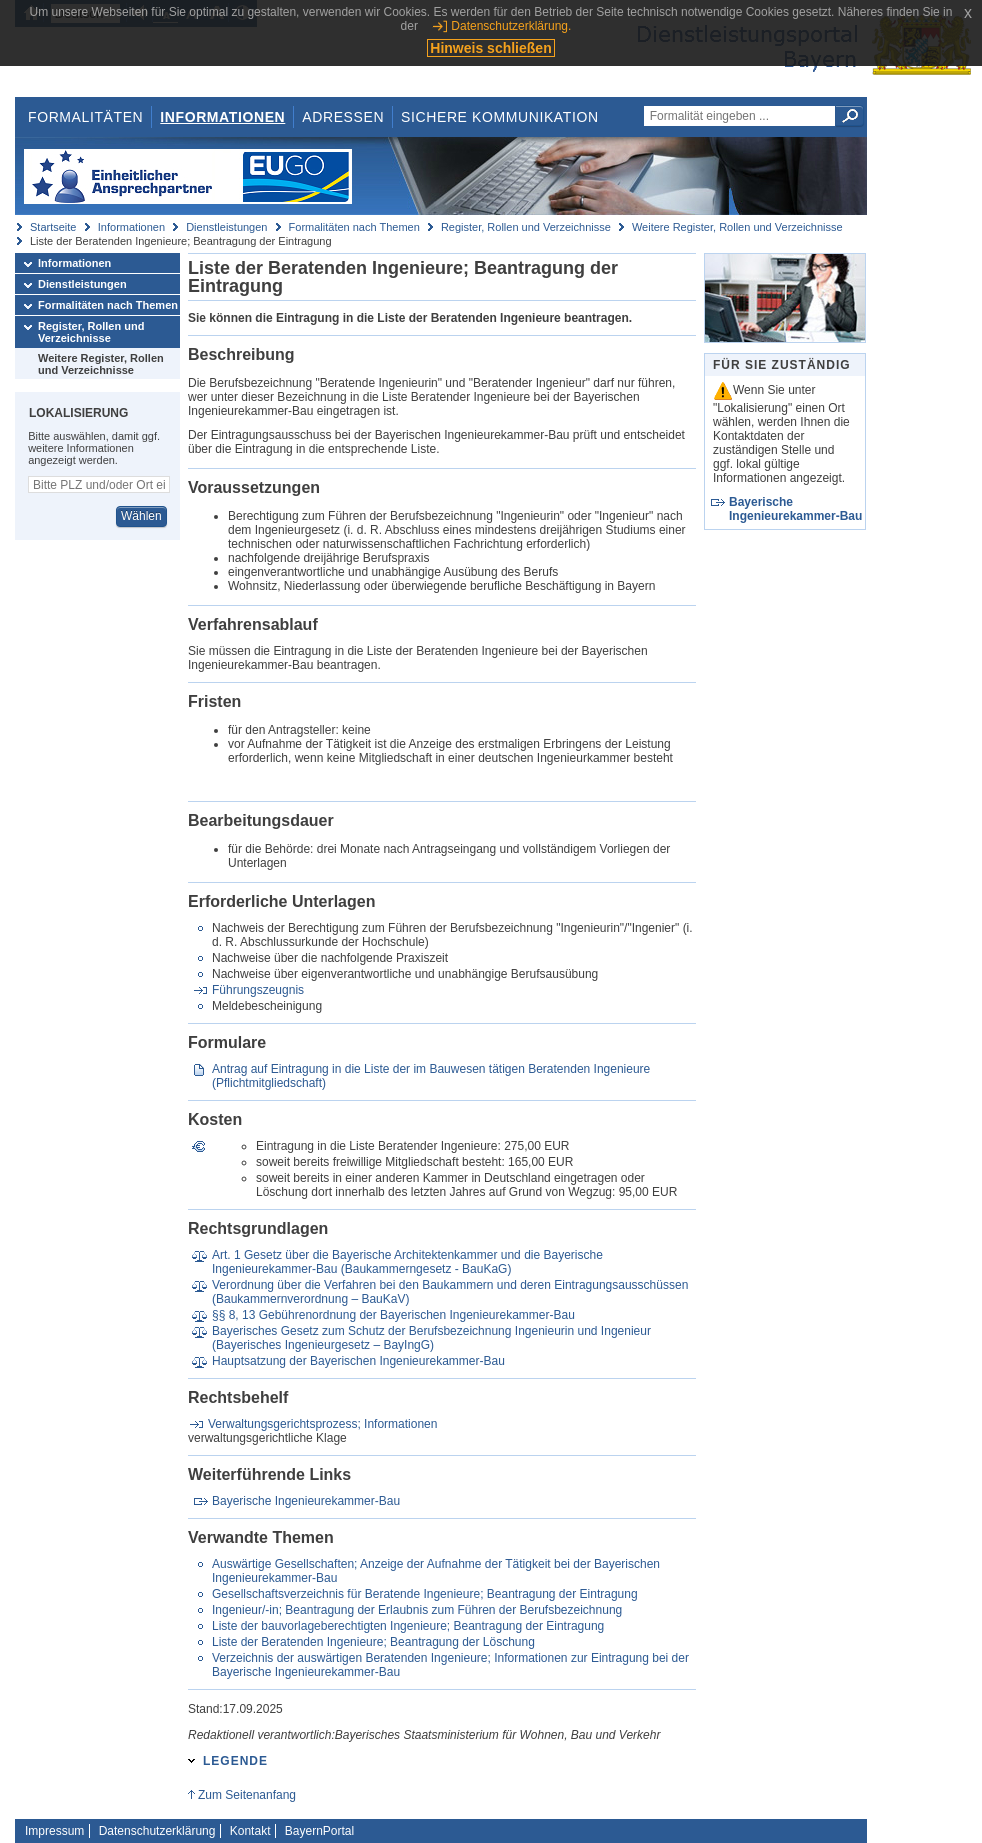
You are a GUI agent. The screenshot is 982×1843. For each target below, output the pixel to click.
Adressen (343, 117)
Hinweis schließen (490, 48)
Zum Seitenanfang (247, 1795)
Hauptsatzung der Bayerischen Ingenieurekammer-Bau (358, 1361)
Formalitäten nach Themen (354, 227)
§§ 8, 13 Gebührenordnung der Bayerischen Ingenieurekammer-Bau (393, 1315)
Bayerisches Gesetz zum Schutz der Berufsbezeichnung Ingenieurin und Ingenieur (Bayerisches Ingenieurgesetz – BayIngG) (431, 1338)
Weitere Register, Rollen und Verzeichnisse (737, 227)
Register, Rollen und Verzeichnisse (526, 227)
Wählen (141, 516)
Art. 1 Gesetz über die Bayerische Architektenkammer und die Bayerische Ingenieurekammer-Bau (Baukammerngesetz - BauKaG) (407, 1262)
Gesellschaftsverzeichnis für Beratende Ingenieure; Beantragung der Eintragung (425, 1594)
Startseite (53, 227)
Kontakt (250, 1831)
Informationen (222, 117)
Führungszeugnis (258, 990)
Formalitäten (85, 117)
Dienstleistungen (226, 227)
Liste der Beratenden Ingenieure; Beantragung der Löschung (373, 1642)
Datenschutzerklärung (157, 1831)
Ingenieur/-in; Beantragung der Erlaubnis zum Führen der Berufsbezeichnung (417, 1610)
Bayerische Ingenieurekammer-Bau (306, 1501)
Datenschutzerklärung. (511, 26)
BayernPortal (319, 1831)
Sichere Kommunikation (500, 117)
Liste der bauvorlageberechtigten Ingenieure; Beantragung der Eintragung (408, 1626)
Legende (235, 1761)
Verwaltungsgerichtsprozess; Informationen (322, 1424)
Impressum (54, 1831)
